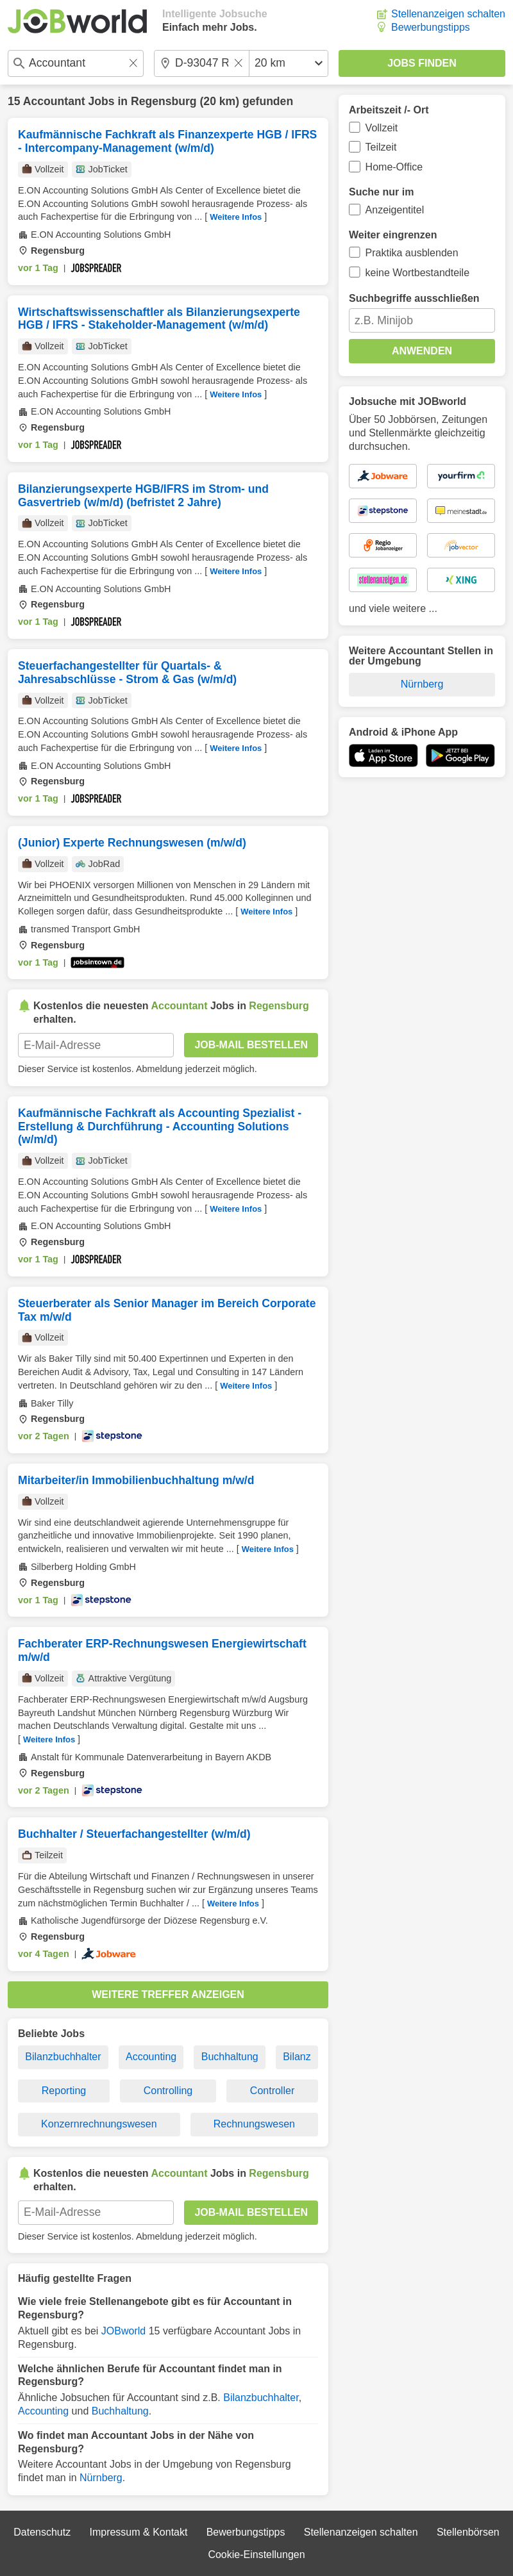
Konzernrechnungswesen (99, 2123)
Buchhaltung (229, 2056)
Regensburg (164, 101)
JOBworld (123, 2330)
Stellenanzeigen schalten (448, 13)
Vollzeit (382, 127)
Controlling (168, 2090)
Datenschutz (42, 2532)
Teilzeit (381, 147)
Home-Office (394, 166)
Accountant (54, 101)
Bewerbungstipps (430, 27)
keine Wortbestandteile (417, 272)
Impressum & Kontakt (138, 2532)
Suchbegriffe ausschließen (414, 298)
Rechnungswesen (254, 2123)
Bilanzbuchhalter (63, 2056)
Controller (272, 2090)
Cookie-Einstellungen (256, 2554)
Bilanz (297, 2056)
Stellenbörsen (468, 2532)
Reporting (64, 2090)
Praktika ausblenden (412, 252)
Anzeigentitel (395, 209)
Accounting (151, 2056)
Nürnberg (101, 2477)
